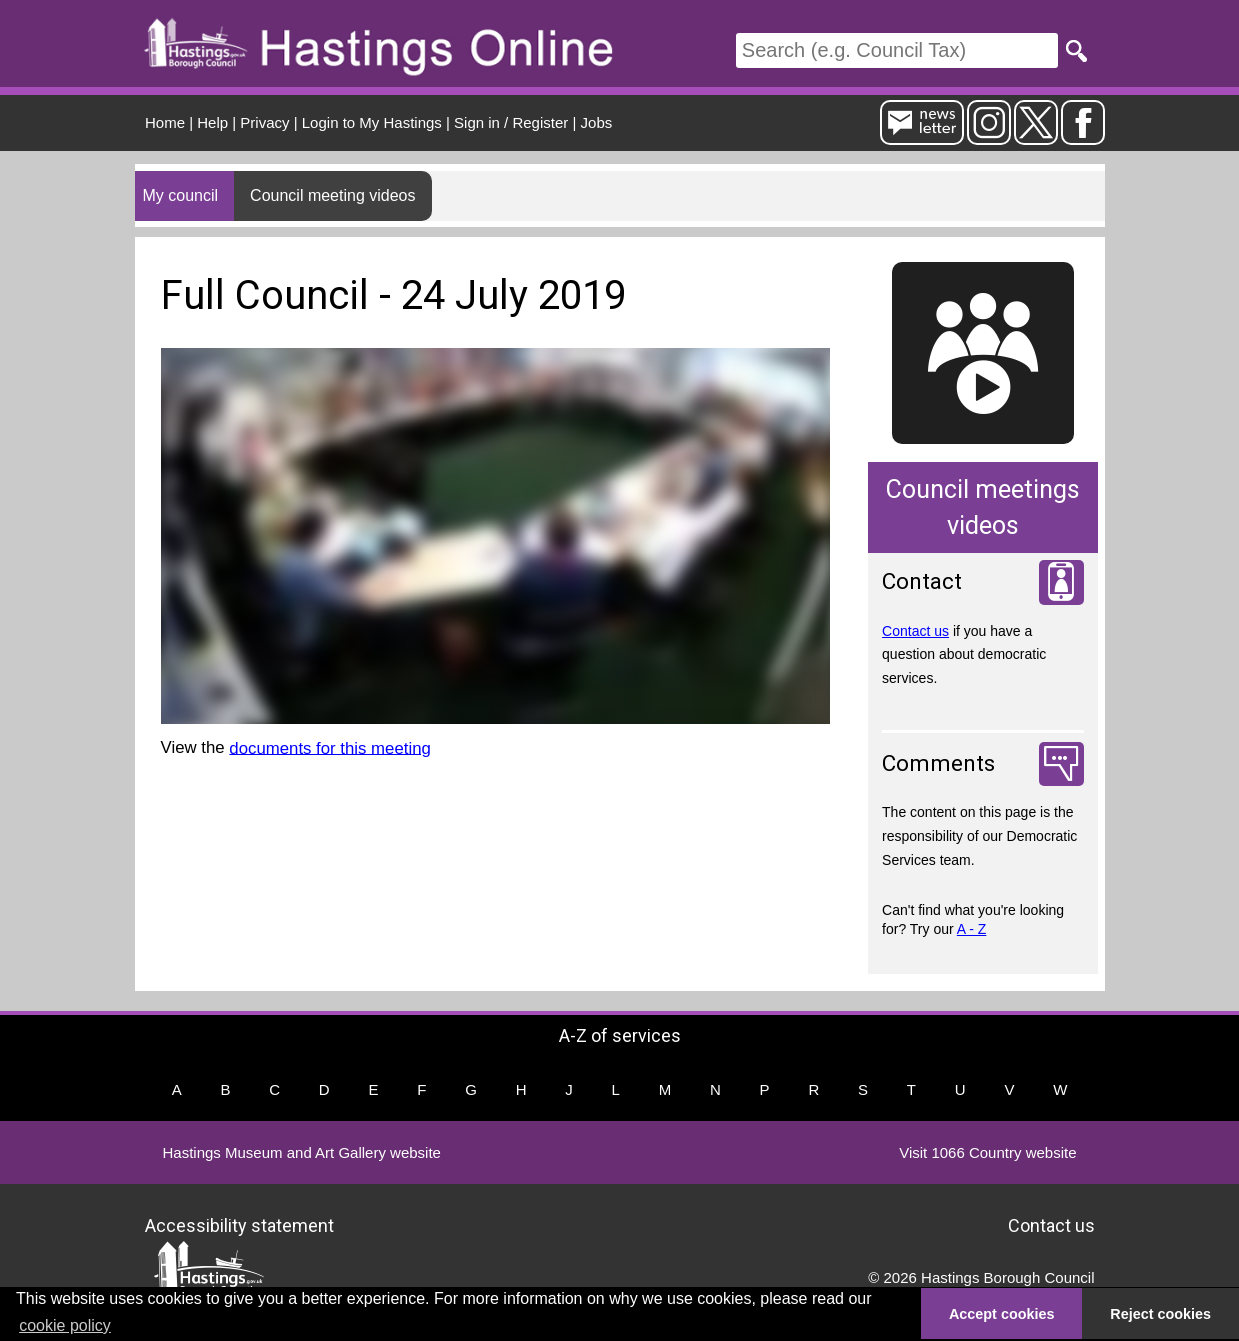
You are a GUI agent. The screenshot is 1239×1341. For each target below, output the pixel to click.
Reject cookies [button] (1160, 1314)
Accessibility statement (239, 1225)
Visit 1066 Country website (987, 1152)
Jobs (597, 122)
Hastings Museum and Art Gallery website (302, 1152)
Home (165, 122)
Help (212, 122)
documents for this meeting (329, 747)
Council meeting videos (332, 195)
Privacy (264, 122)
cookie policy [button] (65, 1325)
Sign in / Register (511, 122)
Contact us (915, 631)
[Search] (897, 50)
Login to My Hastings (372, 122)
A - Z (972, 929)
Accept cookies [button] (1002, 1314)
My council (181, 195)
